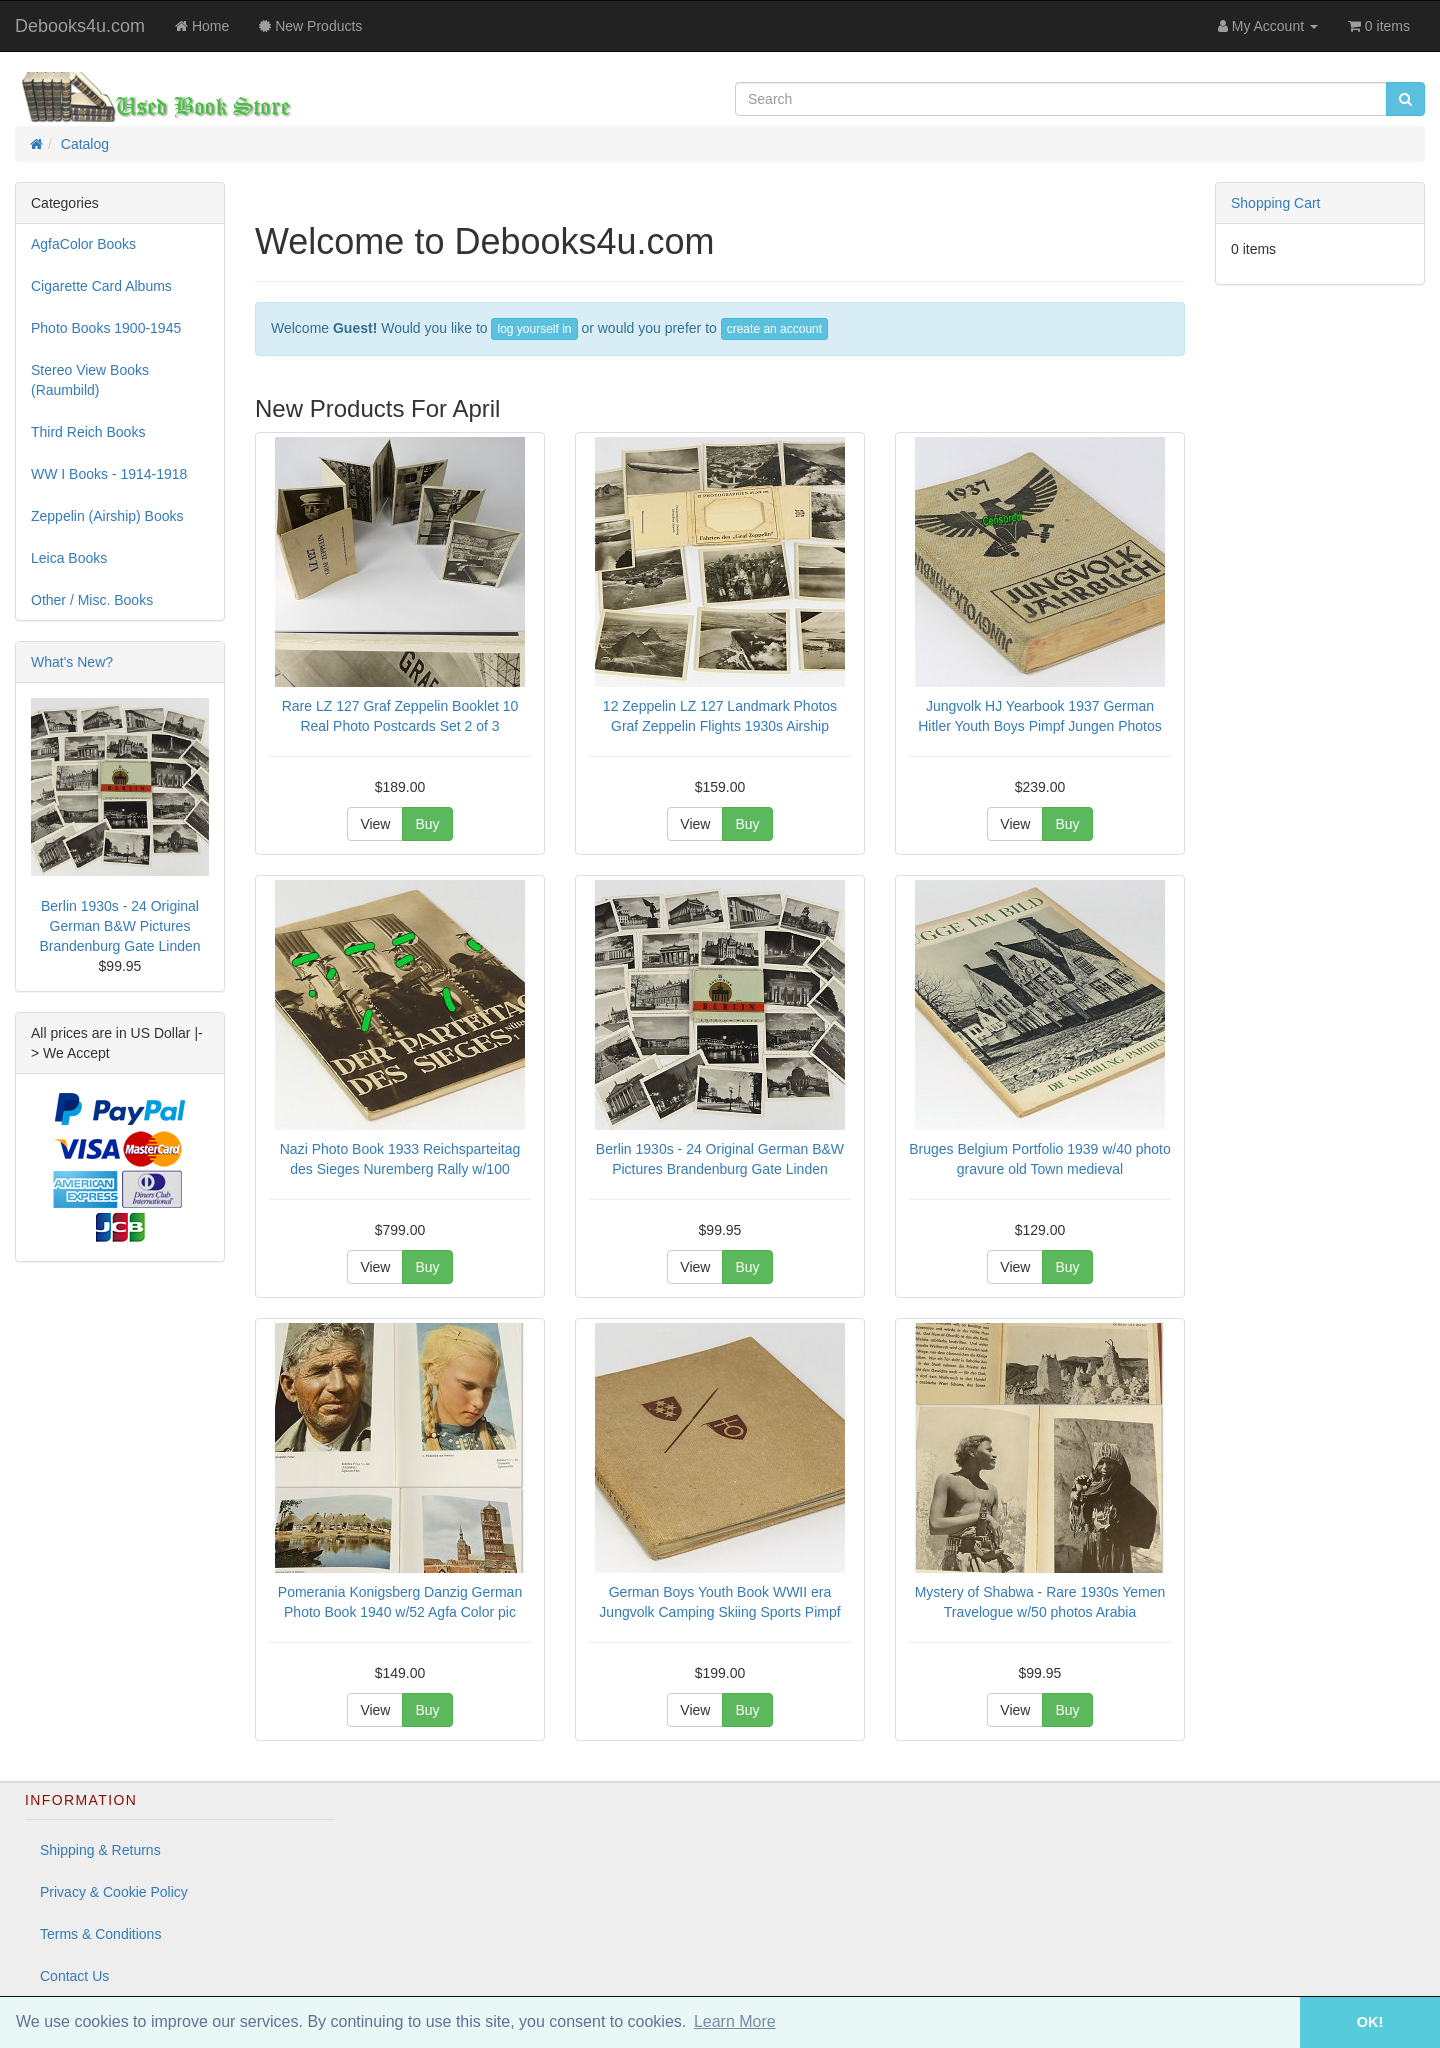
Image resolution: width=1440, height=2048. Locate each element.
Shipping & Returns (100, 1850)
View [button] (375, 824)
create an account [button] (774, 329)
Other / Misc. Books (92, 600)
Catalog (85, 144)
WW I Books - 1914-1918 (109, 474)
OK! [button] (1370, 2022)
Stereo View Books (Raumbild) (90, 380)
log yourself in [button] (534, 329)
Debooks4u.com (80, 26)
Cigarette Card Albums (101, 286)
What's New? (72, 662)
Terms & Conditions (100, 1934)
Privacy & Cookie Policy (114, 1892)
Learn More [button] (735, 2021)
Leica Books (69, 558)
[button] (1272, 2022)
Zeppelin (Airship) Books (107, 516)
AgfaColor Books (83, 244)
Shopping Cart (1276, 203)
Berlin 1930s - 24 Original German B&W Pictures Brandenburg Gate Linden (119, 926)
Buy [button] (427, 824)
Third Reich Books (88, 432)
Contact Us (74, 1976)
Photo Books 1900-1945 (106, 328)
